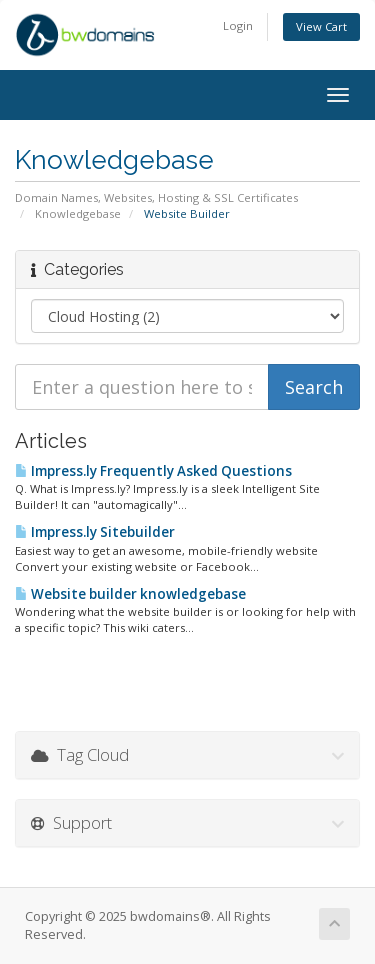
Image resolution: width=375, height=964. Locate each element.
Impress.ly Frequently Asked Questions (153, 471)
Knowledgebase (78, 213)
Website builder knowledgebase (130, 594)
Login (238, 25)
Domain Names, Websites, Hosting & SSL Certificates (156, 197)
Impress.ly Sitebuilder (95, 532)
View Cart (321, 26)
